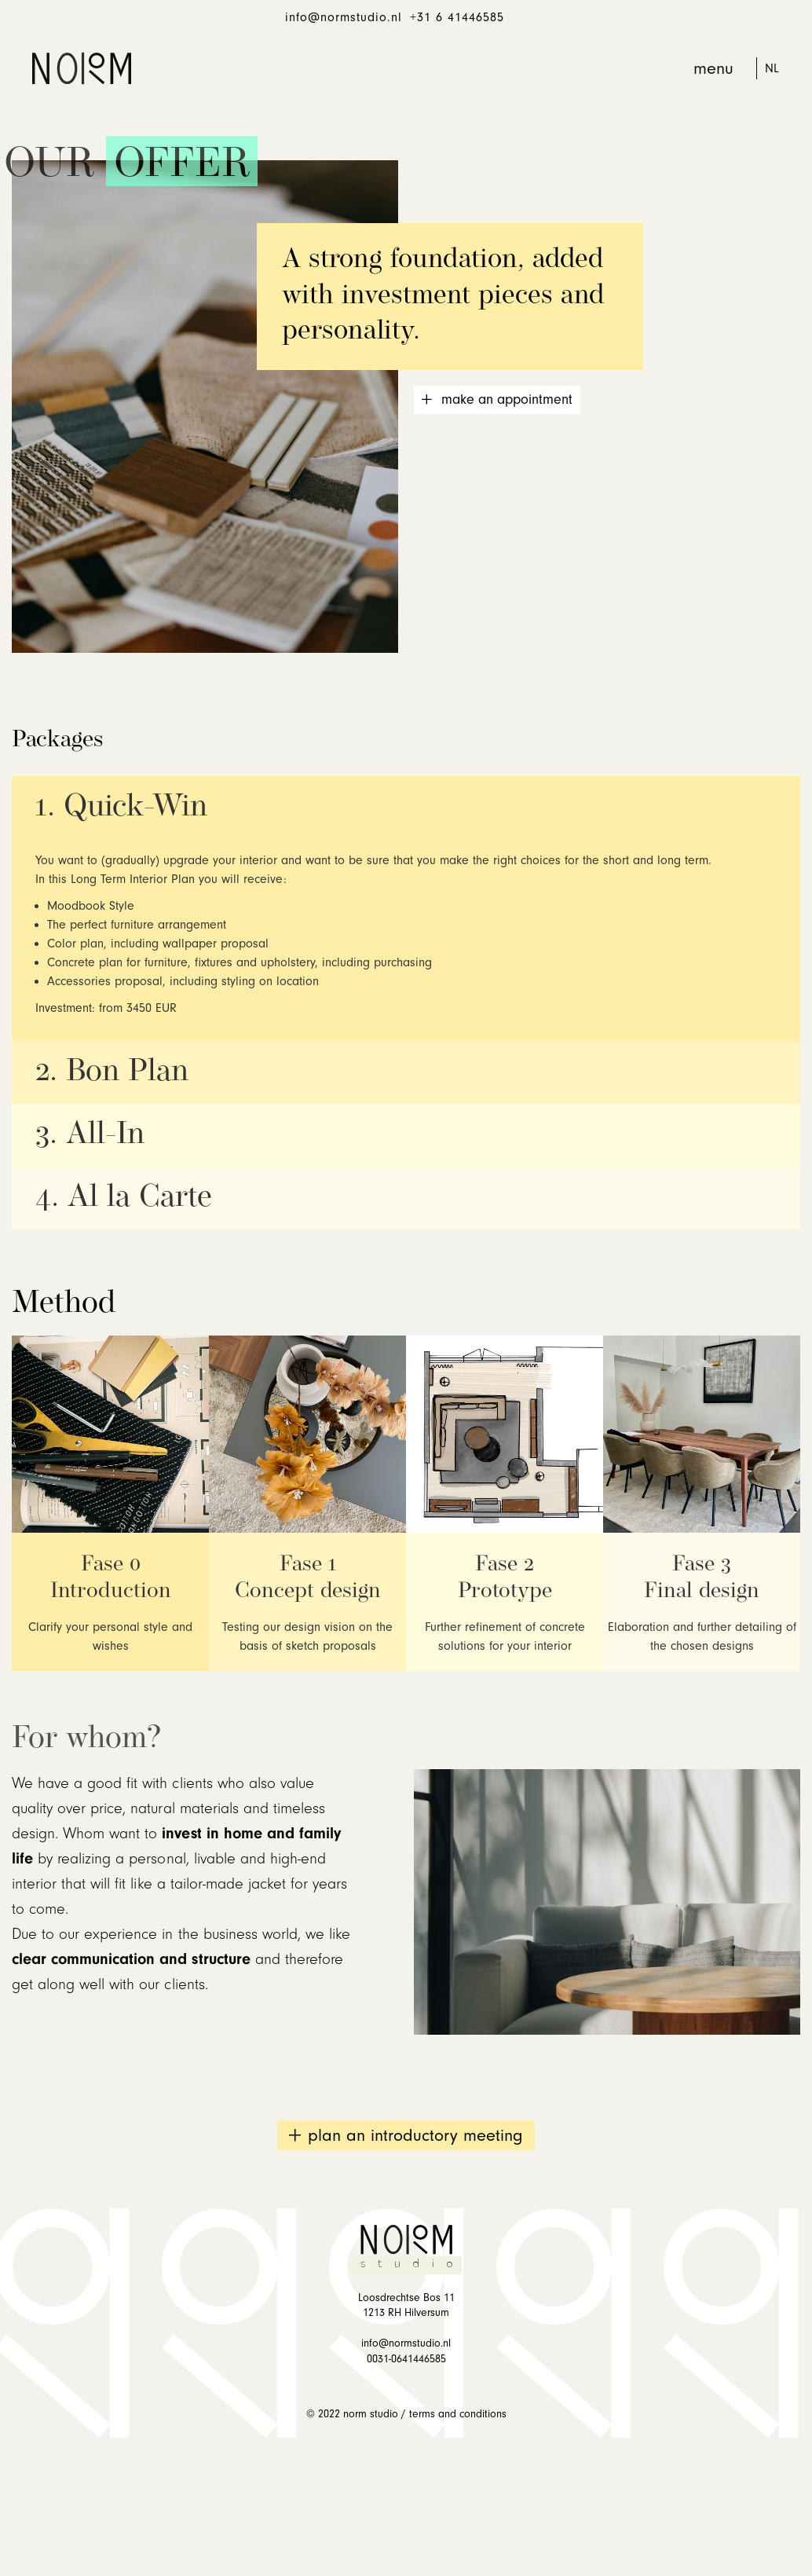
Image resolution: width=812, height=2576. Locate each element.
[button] (713, 68)
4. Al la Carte (123, 1198)
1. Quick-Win (121, 807)
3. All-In (89, 1135)
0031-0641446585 (406, 2358)
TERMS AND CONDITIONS (458, 2413)
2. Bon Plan (111, 1072)
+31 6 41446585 (457, 17)
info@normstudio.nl (343, 17)
